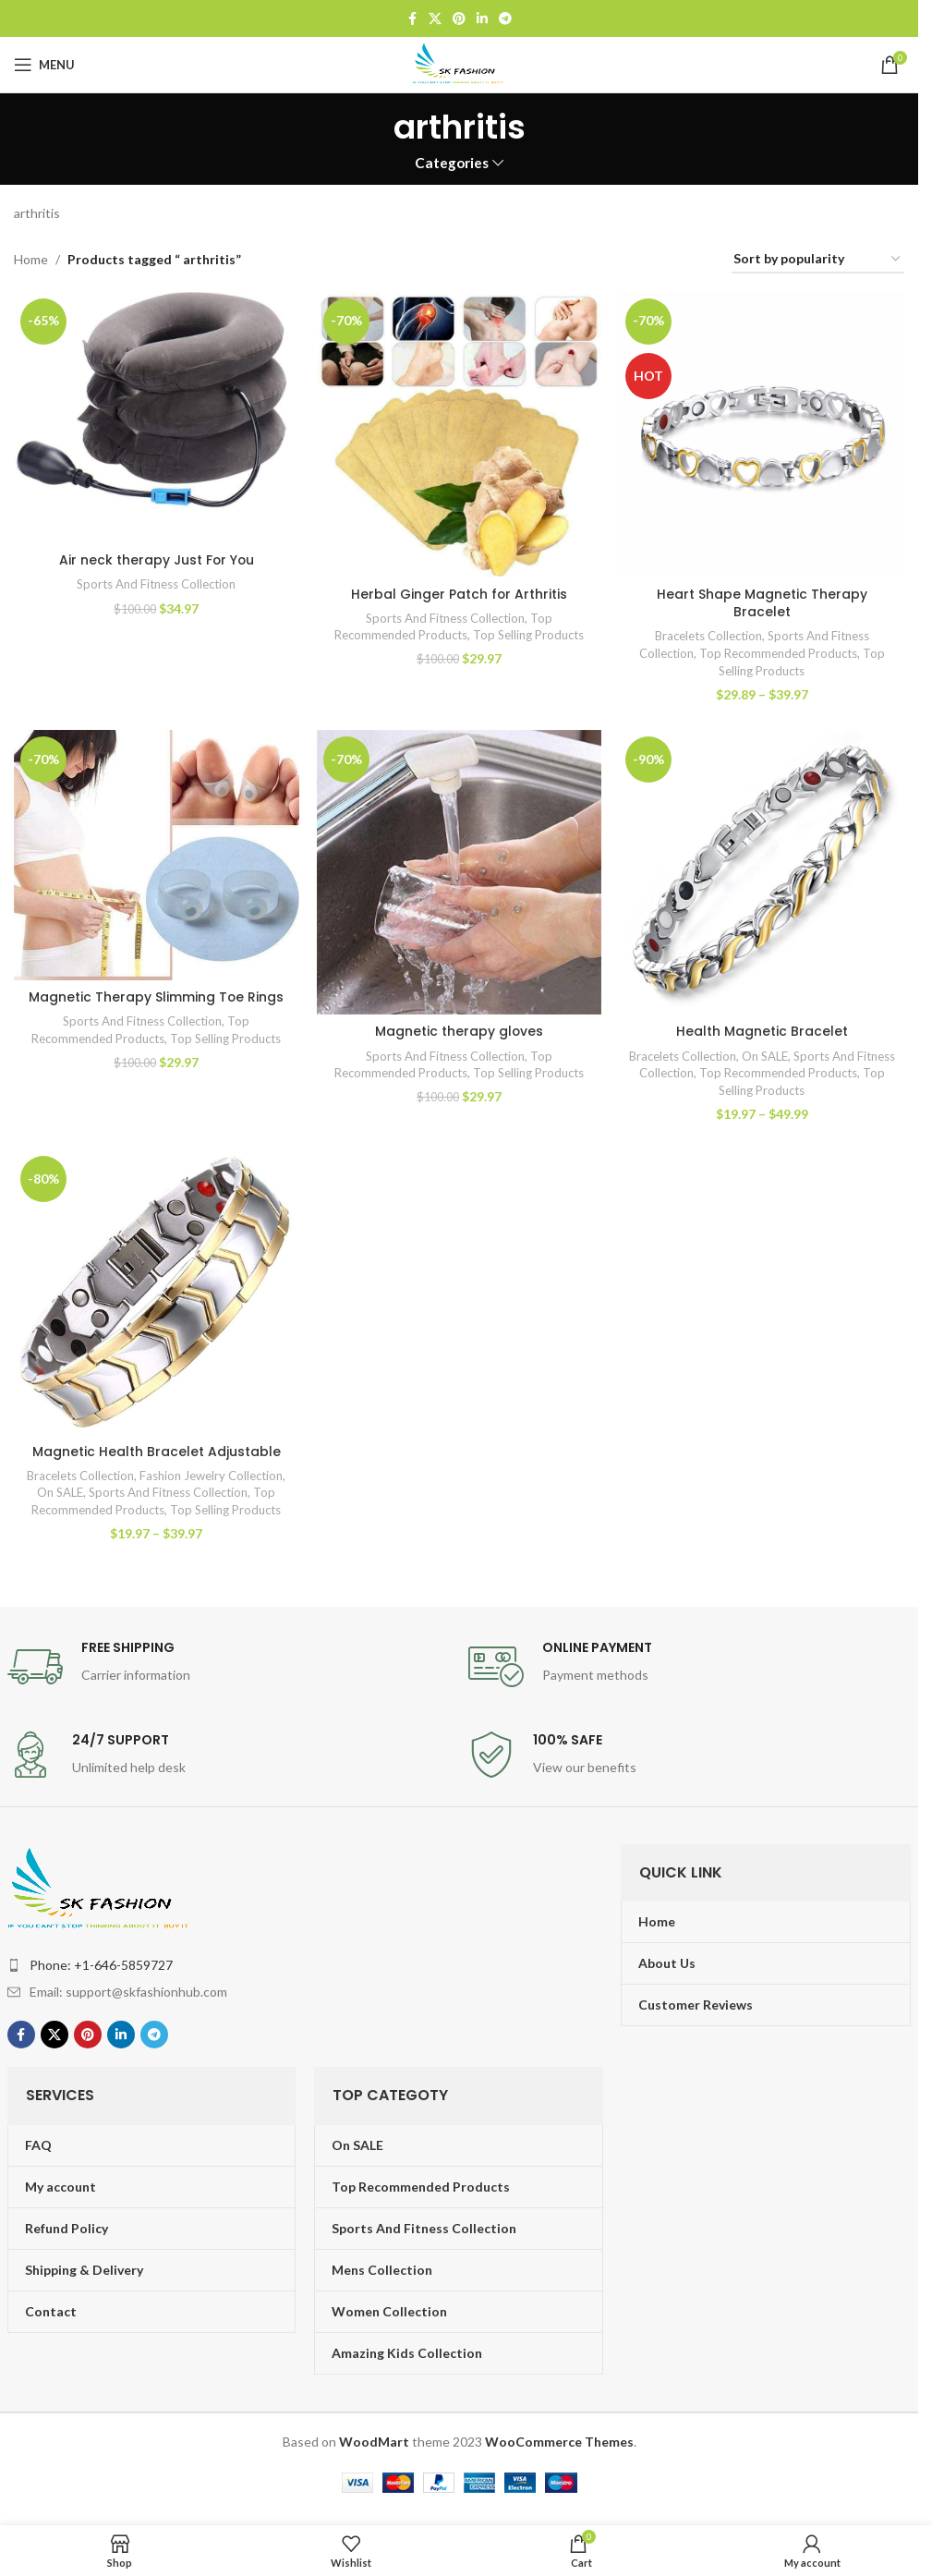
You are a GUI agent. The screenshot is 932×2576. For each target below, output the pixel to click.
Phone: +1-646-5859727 (101, 1965)
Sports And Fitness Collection (156, 584)
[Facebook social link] (412, 18)
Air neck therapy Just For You (156, 560)
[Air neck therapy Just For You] (156, 417)
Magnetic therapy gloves (459, 1031)
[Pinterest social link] (459, 18)
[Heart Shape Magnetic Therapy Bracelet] (762, 434)
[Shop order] (818, 260)
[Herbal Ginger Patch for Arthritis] (459, 434)
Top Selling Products (529, 634)
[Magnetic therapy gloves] (459, 872)
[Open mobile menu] (44, 64)
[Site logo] (459, 63)
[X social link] (435, 18)
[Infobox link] (228, 1667)
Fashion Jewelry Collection (212, 1475)
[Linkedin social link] (482, 18)
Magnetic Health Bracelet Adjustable (156, 1451)
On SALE (785, 1055)
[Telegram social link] (505, 18)
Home (31, 259)
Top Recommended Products (779, 652)
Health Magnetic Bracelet (762, 1031)
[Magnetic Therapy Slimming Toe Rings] (156, 855)
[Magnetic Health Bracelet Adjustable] (156, 1291)
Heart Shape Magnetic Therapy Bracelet (762, 602)
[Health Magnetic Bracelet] (762, 872)
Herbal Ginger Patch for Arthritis (459, 593)
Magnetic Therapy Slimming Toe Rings (156, 997)
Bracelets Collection (708, 635)
